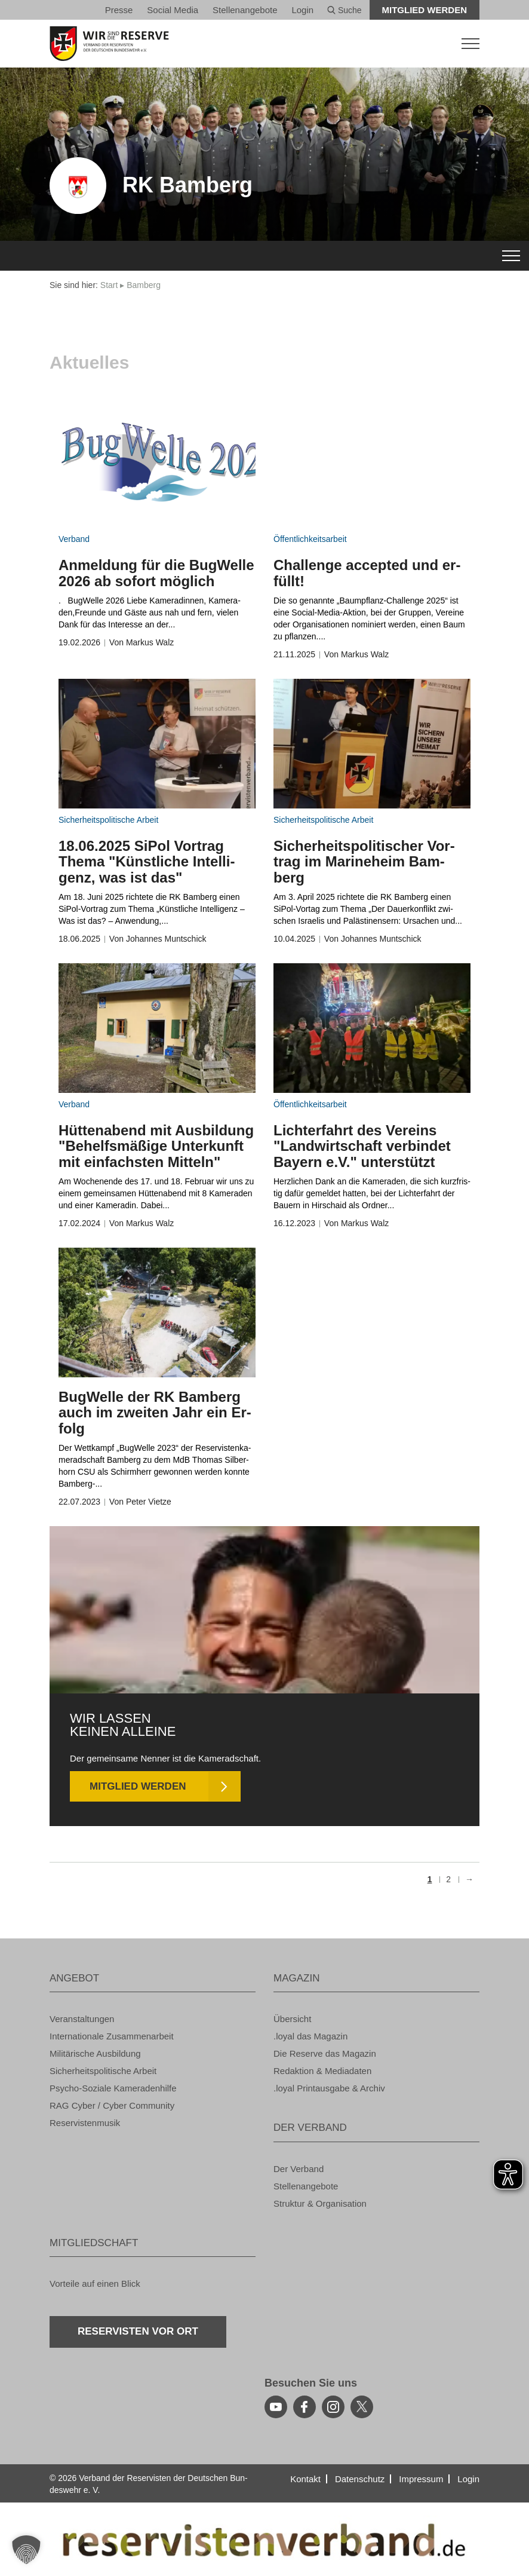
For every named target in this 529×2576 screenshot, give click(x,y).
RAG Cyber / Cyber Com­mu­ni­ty (112, 2105)
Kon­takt (305, 2479)
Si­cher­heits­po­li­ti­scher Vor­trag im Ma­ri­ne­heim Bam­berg (364, 862)
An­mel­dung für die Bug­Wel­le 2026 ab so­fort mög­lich (156, 573)
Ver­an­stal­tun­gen (82, 2019)
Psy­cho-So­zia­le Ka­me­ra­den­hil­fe (113, 2088)
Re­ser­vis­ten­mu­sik (85, 2123)
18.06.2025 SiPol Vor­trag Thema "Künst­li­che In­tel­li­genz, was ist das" (147, 862)
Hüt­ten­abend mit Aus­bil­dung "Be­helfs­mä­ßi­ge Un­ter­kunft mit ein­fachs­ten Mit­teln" (156, 1146)
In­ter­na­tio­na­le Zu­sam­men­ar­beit (112, 2036)
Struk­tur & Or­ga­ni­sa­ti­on (320, 2203)
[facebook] (304, 2407)
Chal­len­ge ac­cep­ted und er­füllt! (366, 573)
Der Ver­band (298, 2169)
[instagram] (333, 2407)
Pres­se (119, 10)
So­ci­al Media (172, 10)
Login (302, 10)
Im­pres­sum (421, 2479)
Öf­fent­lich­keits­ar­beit (310, 539)
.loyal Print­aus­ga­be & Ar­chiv (329, 2088)
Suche (344, 10)
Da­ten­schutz (360, 2479)
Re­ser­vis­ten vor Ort (138, 2331)
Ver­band (74, 539)
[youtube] (275, 2407)
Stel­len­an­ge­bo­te (245, 10)
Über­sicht (292, 2019)
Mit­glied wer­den (425, 10)
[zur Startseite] (264, 44)
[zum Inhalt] (157, 463)
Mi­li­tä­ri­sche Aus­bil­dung (95, 2053)
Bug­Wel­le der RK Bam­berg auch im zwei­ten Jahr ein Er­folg (155, 1412)
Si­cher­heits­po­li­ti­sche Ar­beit (108, 820)
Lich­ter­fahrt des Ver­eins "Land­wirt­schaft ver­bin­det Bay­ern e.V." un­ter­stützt (362, 1146)
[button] (26, 2549)
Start (109, 285)
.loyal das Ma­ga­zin (310, 2036)
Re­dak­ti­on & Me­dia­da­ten (322, 2071)
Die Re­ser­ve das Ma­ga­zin (324, 2053)
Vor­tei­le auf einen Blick (95, 2283)
